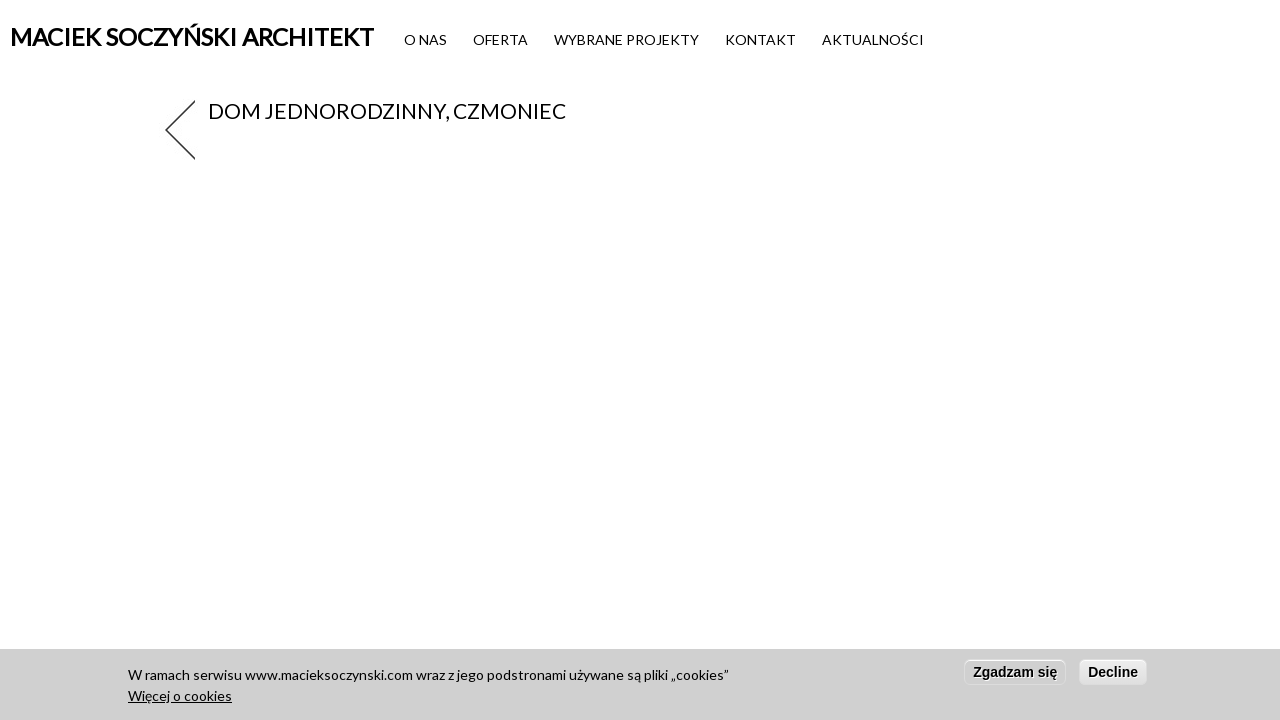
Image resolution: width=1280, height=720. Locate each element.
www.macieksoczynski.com (329, 678)
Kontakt (760, 39)
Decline (1113, 676)
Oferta (500, 39)
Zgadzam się (1015, 676)
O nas (425, 39)
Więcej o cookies (180, 699)
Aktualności (873, 39)
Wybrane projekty (626, 39)
